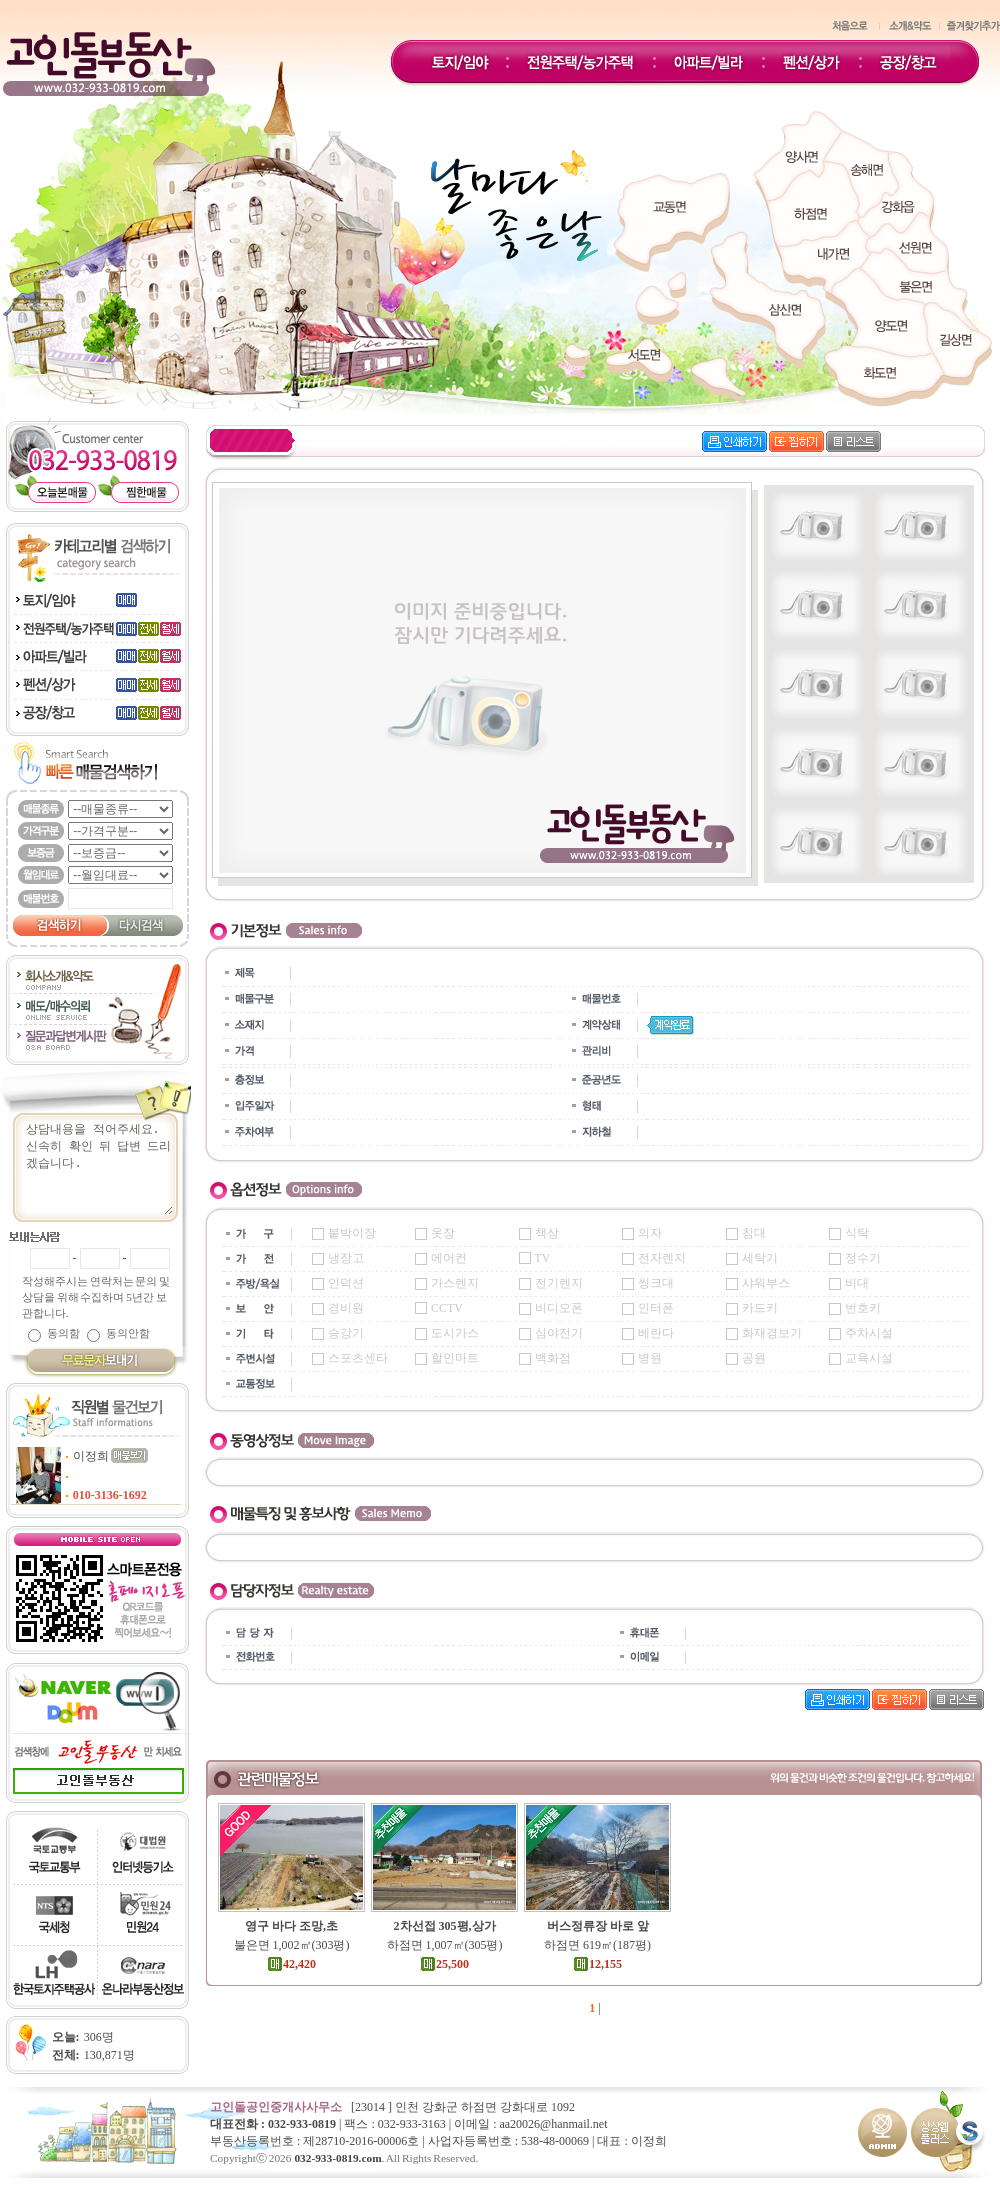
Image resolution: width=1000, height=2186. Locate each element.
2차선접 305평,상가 (445, 1926)
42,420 (291, 1964)
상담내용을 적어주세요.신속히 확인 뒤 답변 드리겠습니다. (105, 1167)
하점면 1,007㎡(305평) (445, 1945)
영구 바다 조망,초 (291, 1926)
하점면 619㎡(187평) (597, 1945)
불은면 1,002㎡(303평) (292, 1945)
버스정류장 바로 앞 (598, 1926)
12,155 (597, 1964)
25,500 (444, 1964)
